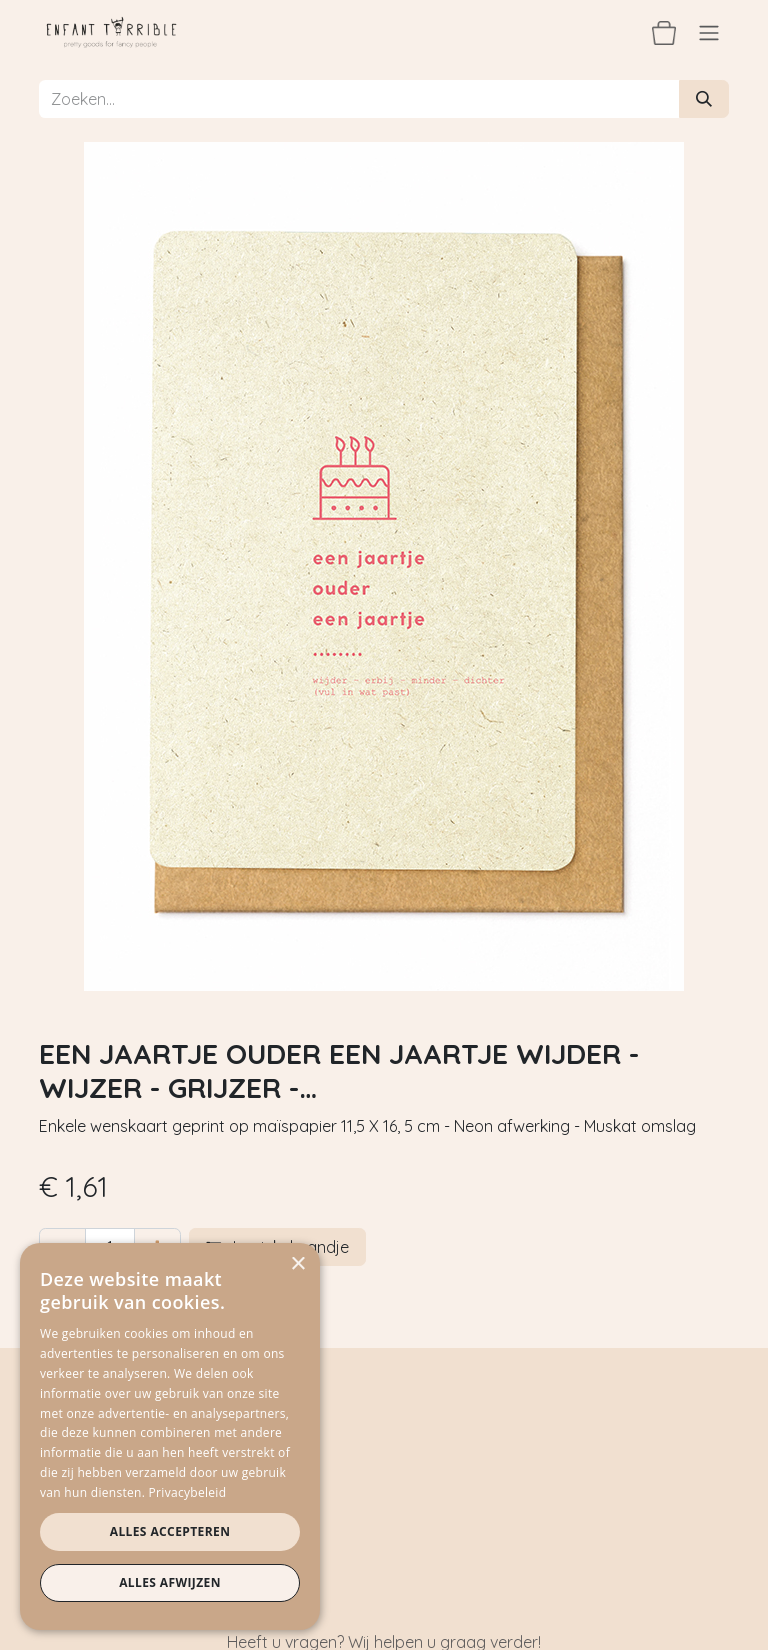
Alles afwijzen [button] (170, 1582)
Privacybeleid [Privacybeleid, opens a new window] (188, 1492)
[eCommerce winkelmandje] (664, 32)
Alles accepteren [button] (170, 1531)
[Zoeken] (704, 99)
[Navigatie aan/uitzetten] (709, 32)
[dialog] (170, 1436)
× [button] (297, 1264)
